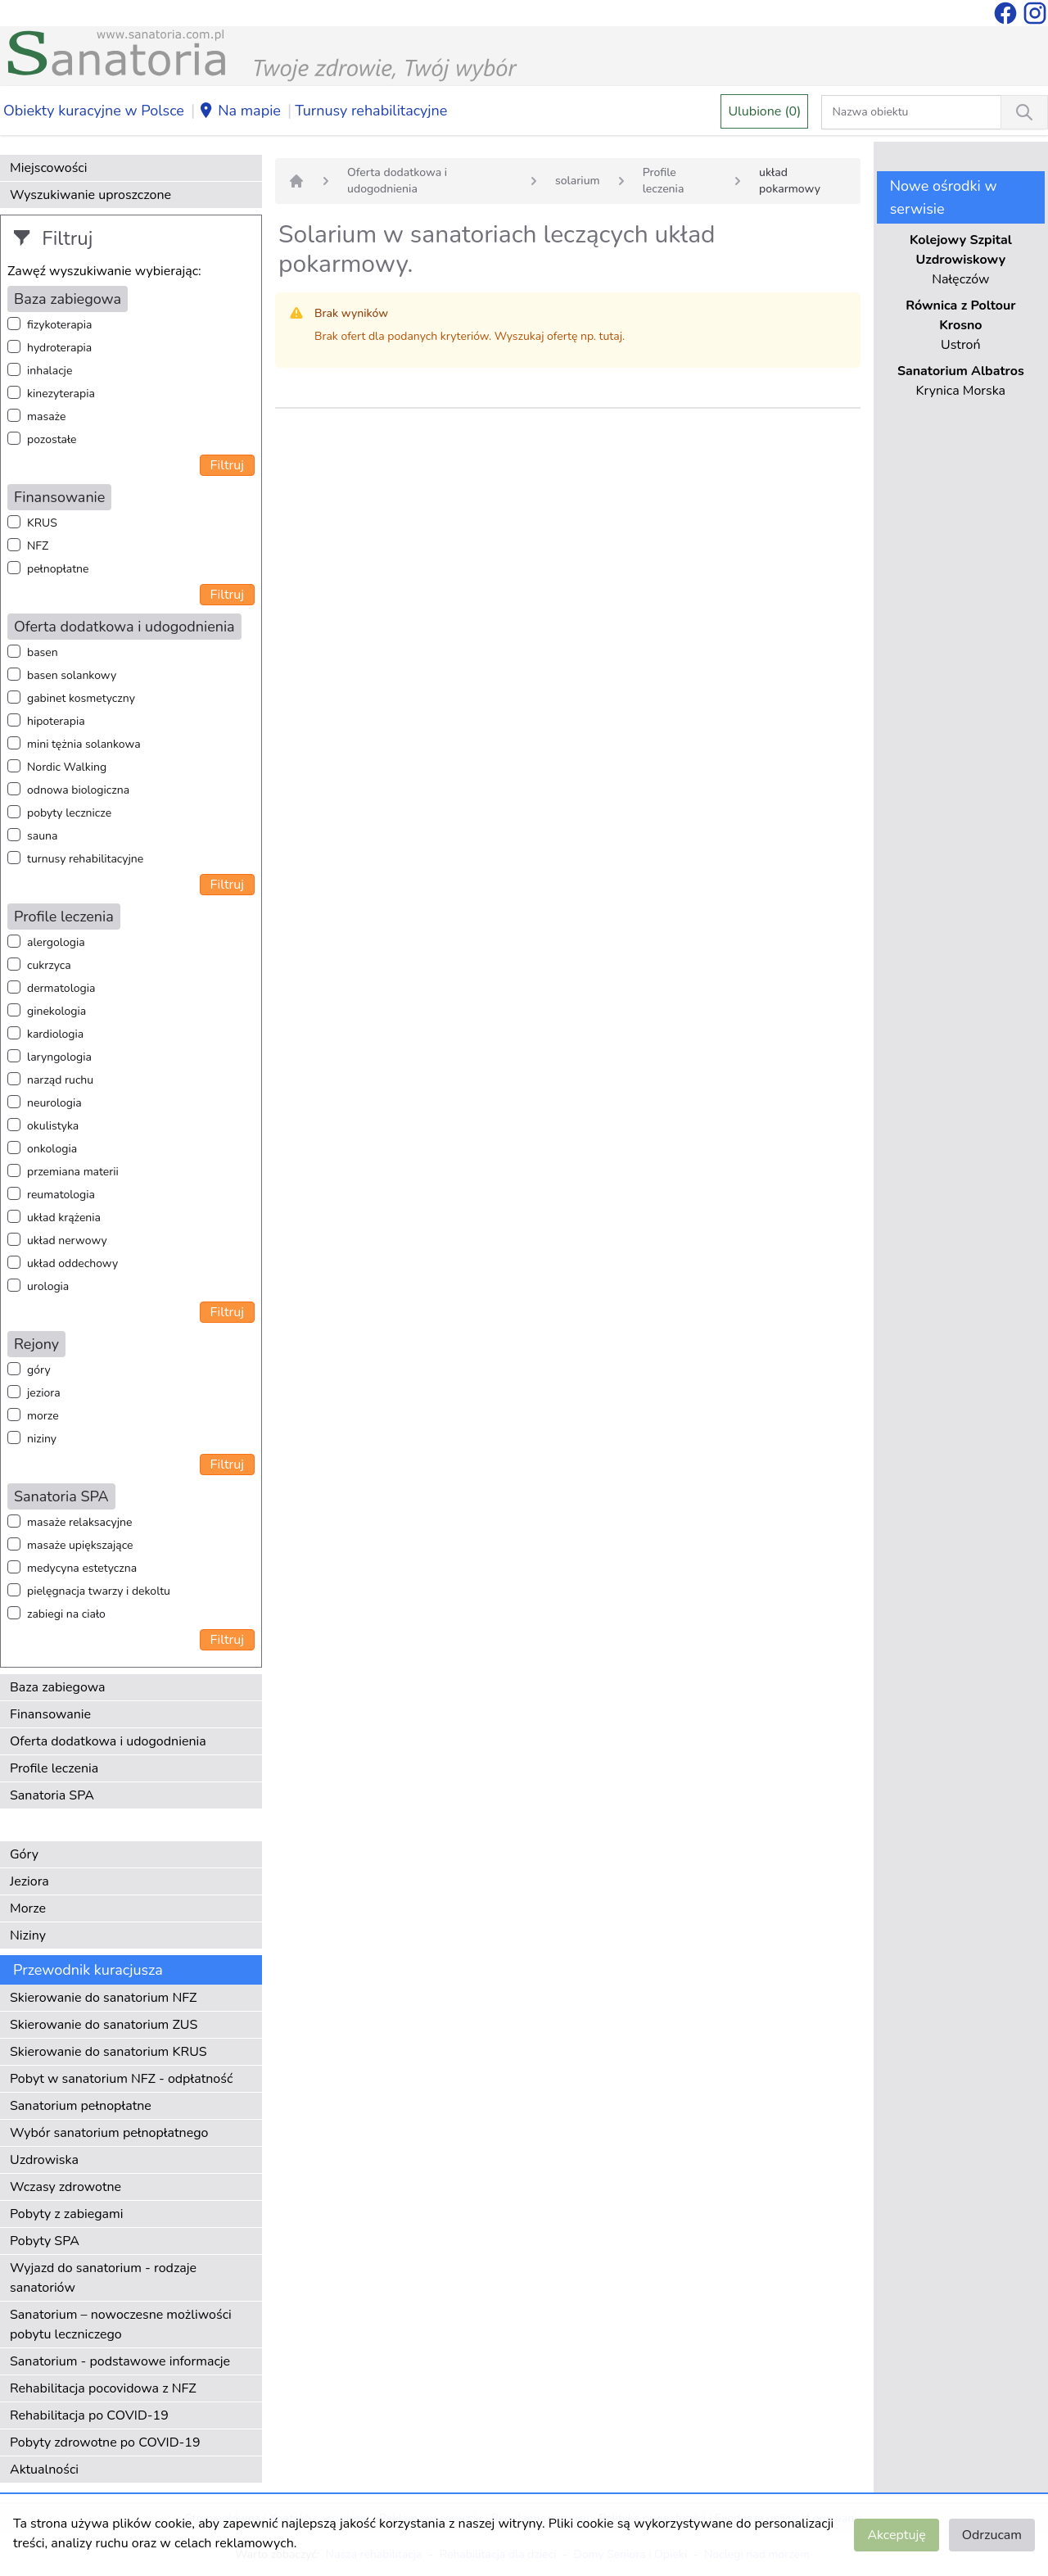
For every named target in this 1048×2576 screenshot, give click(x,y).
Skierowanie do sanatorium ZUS (103, 2025)
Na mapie (239, 111)
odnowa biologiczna (78, 790)
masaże (46, 416)
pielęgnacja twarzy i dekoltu (98, 1591)
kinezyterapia (61, 393)
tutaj (610, 336)
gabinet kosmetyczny (81, 698)
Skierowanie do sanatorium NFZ (103, 1998)
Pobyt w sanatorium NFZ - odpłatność (121, 2079)
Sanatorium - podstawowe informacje (120, 2361)
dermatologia (61, 988)
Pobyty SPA (44, 2241)
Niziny (28, 1935)
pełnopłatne (58, 569)
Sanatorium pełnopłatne (80, 2106)
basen (42, 652)
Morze (28, 1908)
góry (39, 1370)
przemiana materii (73, 1171)
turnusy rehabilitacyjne (85, 859)
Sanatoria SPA (52, 1795)
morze (43, 1416)
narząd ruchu (60, 1080)
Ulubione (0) (764, 111)
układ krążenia (64, 1217)
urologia (48, 1286)
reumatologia (61, 1194)
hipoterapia (56, 721)
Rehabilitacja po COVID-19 (89, 2415)
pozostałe (52, 439)
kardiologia (55, 1034)
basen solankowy (71, 675)
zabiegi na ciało (66, 1614)
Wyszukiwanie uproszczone (90, 195)
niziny (41, 1438)
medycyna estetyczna (82, 1568)
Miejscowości (48, 168)
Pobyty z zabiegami (66, 2214)
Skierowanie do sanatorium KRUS (108, 2052)
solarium (577, 180)
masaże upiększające (80, 1545)
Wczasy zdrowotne (65, 2187)
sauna (42, 836)
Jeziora (29, 1881)
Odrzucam (992, 2535)
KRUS (42, 523)
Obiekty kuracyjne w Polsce (93, 110)
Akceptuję (896, 2535)
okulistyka (53, 1126)
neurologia (54, 1103)
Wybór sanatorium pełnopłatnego (109, 2133)
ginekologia (56, 1011)
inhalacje (49, 370)
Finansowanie (50, 1714)
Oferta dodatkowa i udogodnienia (108, 1741)
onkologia (52, 1149)
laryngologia (59, 1057)
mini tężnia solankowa (84, 744)
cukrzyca (49, 965)
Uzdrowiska (44, 2160)
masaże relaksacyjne (79, 1522)
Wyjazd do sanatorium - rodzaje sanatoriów (103, 2278)
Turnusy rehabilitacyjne (371, 110)
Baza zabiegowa (58, 1687)
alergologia (56, 942)
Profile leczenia (54, 1768)
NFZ (37, 546)
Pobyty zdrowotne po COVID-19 (105, 2442)
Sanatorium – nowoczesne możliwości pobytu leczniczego (121, 2324)
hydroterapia (59, 347)
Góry (24, 1854)
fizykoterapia (59, 325)
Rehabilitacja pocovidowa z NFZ (103, 2388)
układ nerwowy (67, 1240)
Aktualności (44, 2470)
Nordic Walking (66, 767)
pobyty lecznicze (69, 813)
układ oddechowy (72, 1263)
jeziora (44, 1393)
